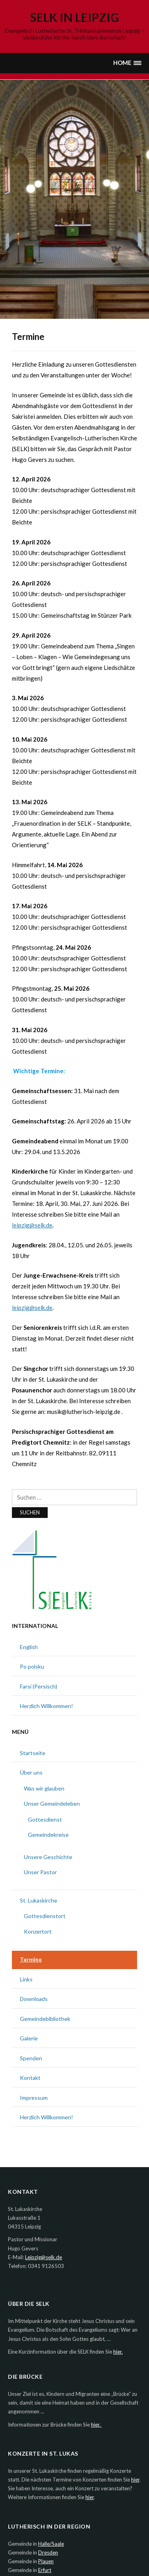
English (29, 1646)
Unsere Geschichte (48, 1856)
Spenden (31, 2058)
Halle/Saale (51, 2544)
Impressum (34, 2097)
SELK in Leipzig (74, 17)
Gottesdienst (45, 1819)
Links (26, 1979)
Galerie (29, 2038)
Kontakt (30, 2077)
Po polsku (32, 1666)
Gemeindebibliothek (45, 2018)
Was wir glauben (44, 1788)
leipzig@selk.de (32, 1225)
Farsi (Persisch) (38, 1686)
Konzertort (38, 1931)
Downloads (34, 1998)
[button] (127, 63)
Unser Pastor (40, 1872)
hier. (118, 2351)
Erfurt (44, 2570)
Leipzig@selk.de (43, 2257)
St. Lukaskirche (38, 1900)
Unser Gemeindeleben (52, 1803)
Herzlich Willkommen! (46, 1705)
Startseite (32, 1752)
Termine (31, 1959)
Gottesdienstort (45, 1915)
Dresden (48, 2552)
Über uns (31, 1772)
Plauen (46, 2561)
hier (135, 2479)
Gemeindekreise (48, 1834)
